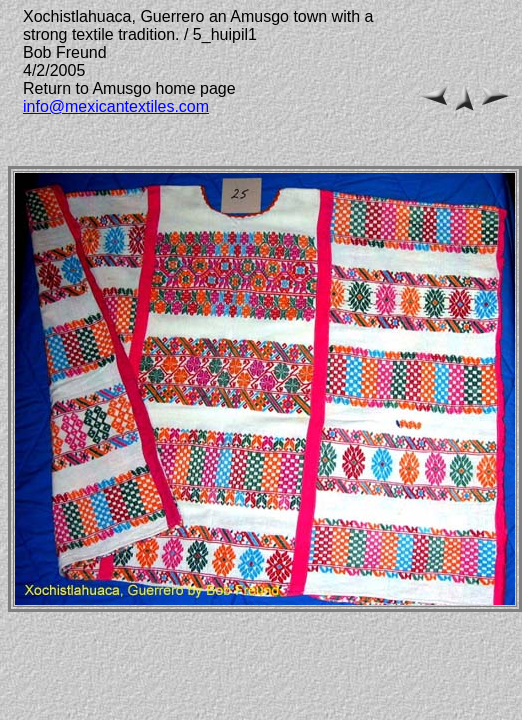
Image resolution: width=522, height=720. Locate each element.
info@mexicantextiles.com (116, 106)
